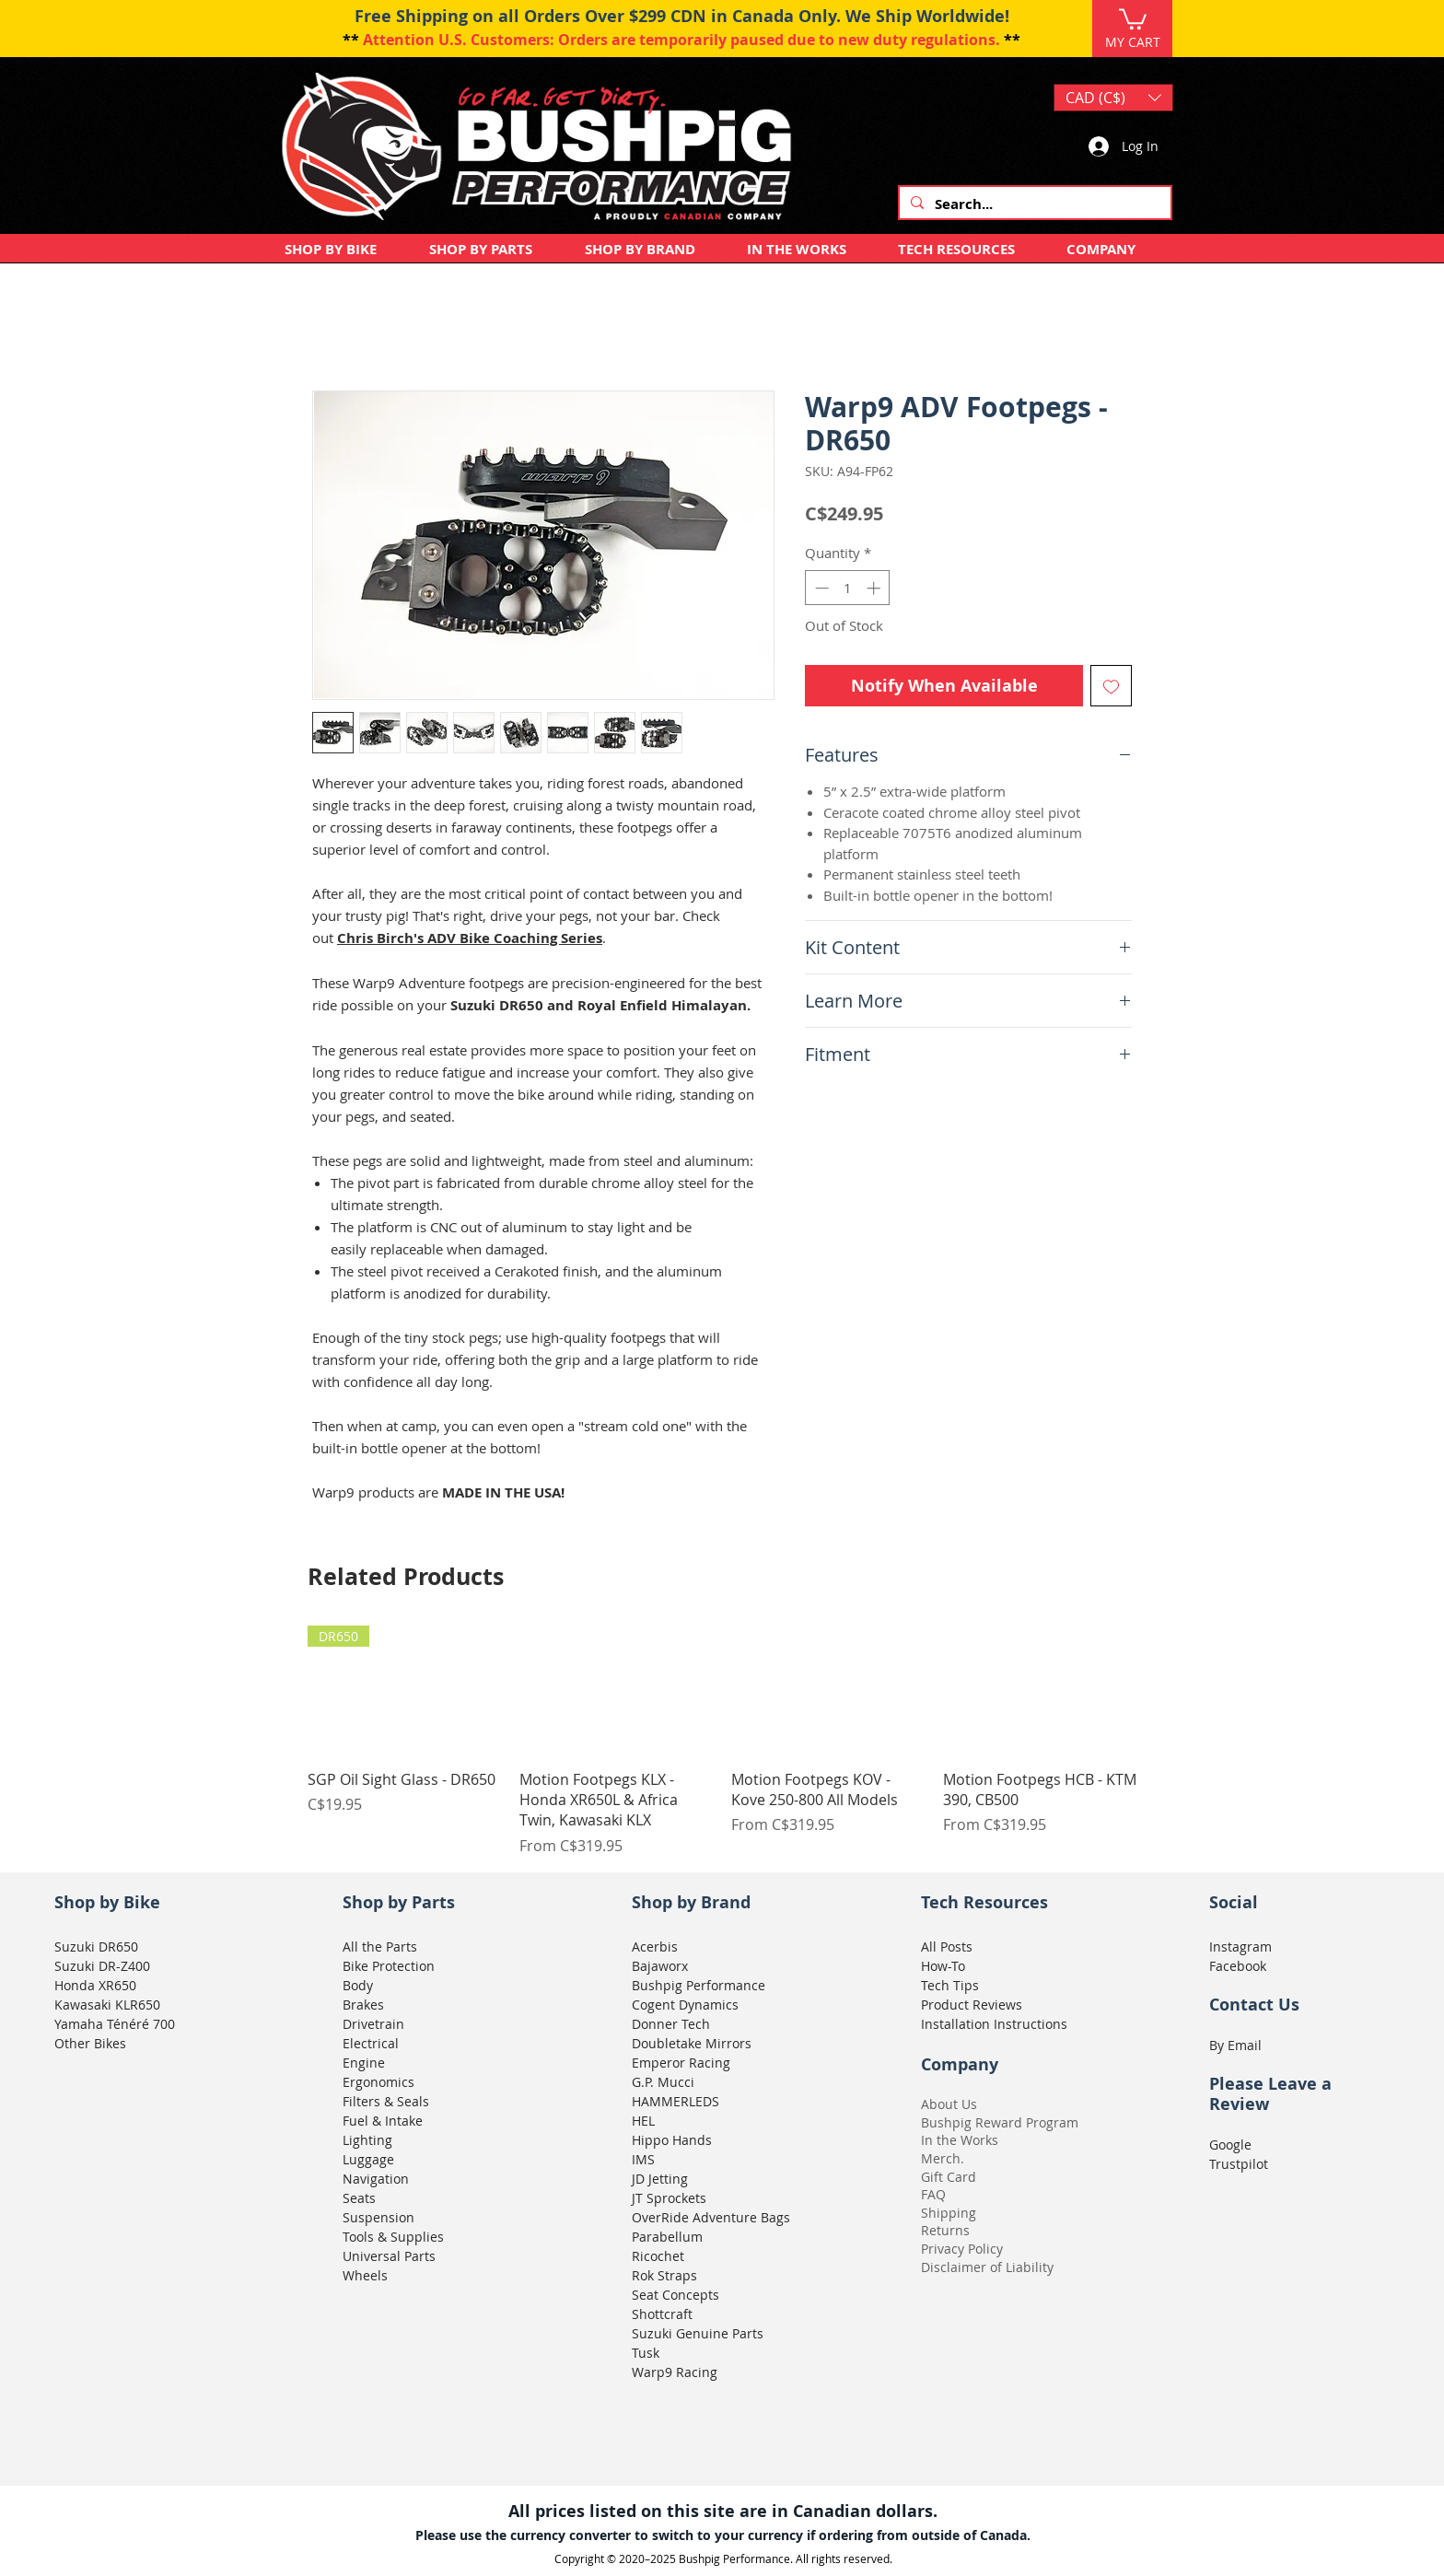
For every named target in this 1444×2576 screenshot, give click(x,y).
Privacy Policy (962, 2248)
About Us (949, 2104)
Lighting (367, 2140)
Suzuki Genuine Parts (697, 2333)
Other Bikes (90, 2043)
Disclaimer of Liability (987, 2267)
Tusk (645, 2352)
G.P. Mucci (663, 2082)
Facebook (1237, 1966)
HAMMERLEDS (675, 2101)
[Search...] (1033, 204)
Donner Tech (671, 2024)
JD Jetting (660, 2178)
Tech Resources (984, 1902)
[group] (722, 1741)
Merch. (942, 2158)
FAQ (933, 2194)
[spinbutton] (848, 588)
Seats (359, 2198)
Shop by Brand (691, 1902)
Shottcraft (662, 2314)
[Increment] (875, 588)
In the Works (959, 2140)
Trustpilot (1238, 2164)
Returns (945, 2230)
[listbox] (1113, 97)
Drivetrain (373, 2024)
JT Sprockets (669, 2198)
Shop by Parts (399, 1902)
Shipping (948, 2212)
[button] (1133, 17)
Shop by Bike (107, 1902)
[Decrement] (820, 588)
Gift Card (948, 2177)
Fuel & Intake (383, 2120)
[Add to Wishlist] (1111, 685)
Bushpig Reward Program (999, 2122)
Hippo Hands (672, 2140)
